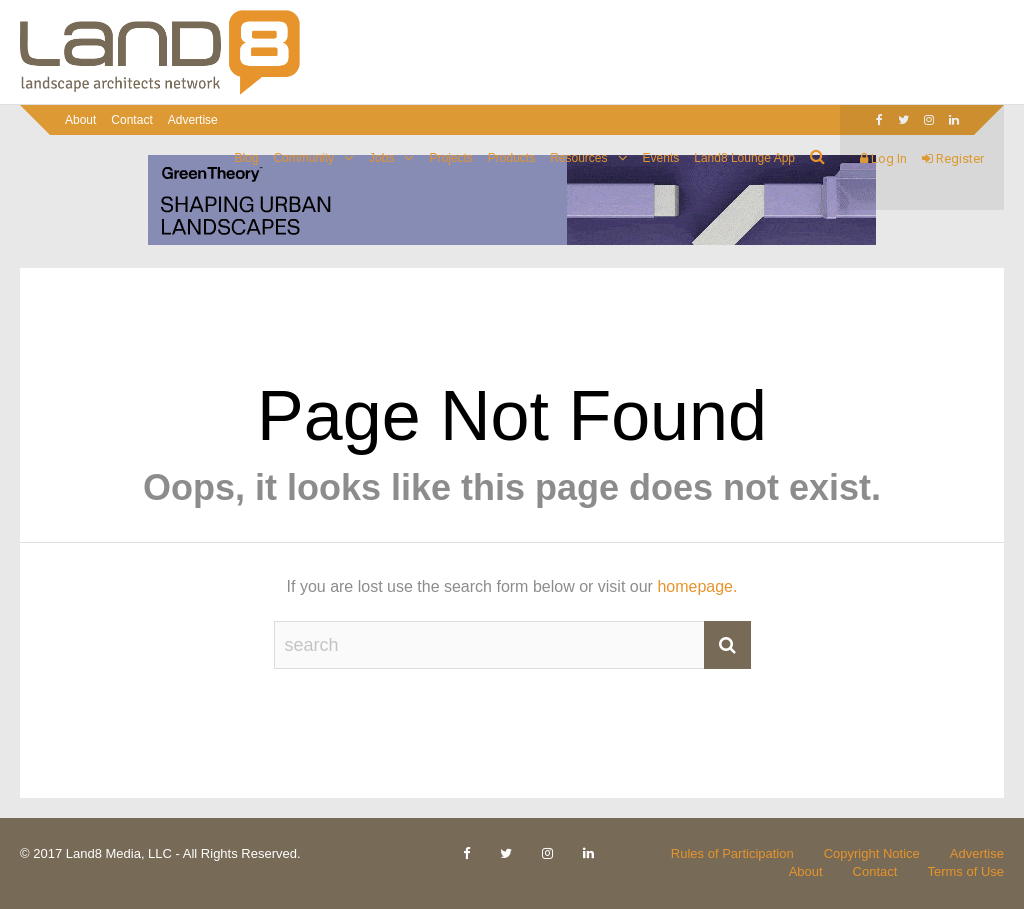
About (80, 120)
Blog (246, 158)
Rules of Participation (732, 853)
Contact (131, 120)
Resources (578, 158)
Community (303, 158)
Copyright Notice (872, 853)
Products (511, 158)
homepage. (697, 586)
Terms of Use (965, 871)
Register (953, 158)
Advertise (193, 120)
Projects (450, 158)
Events (661, 158)
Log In (883, 158)
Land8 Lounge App (744, 158)
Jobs (381, 158)
